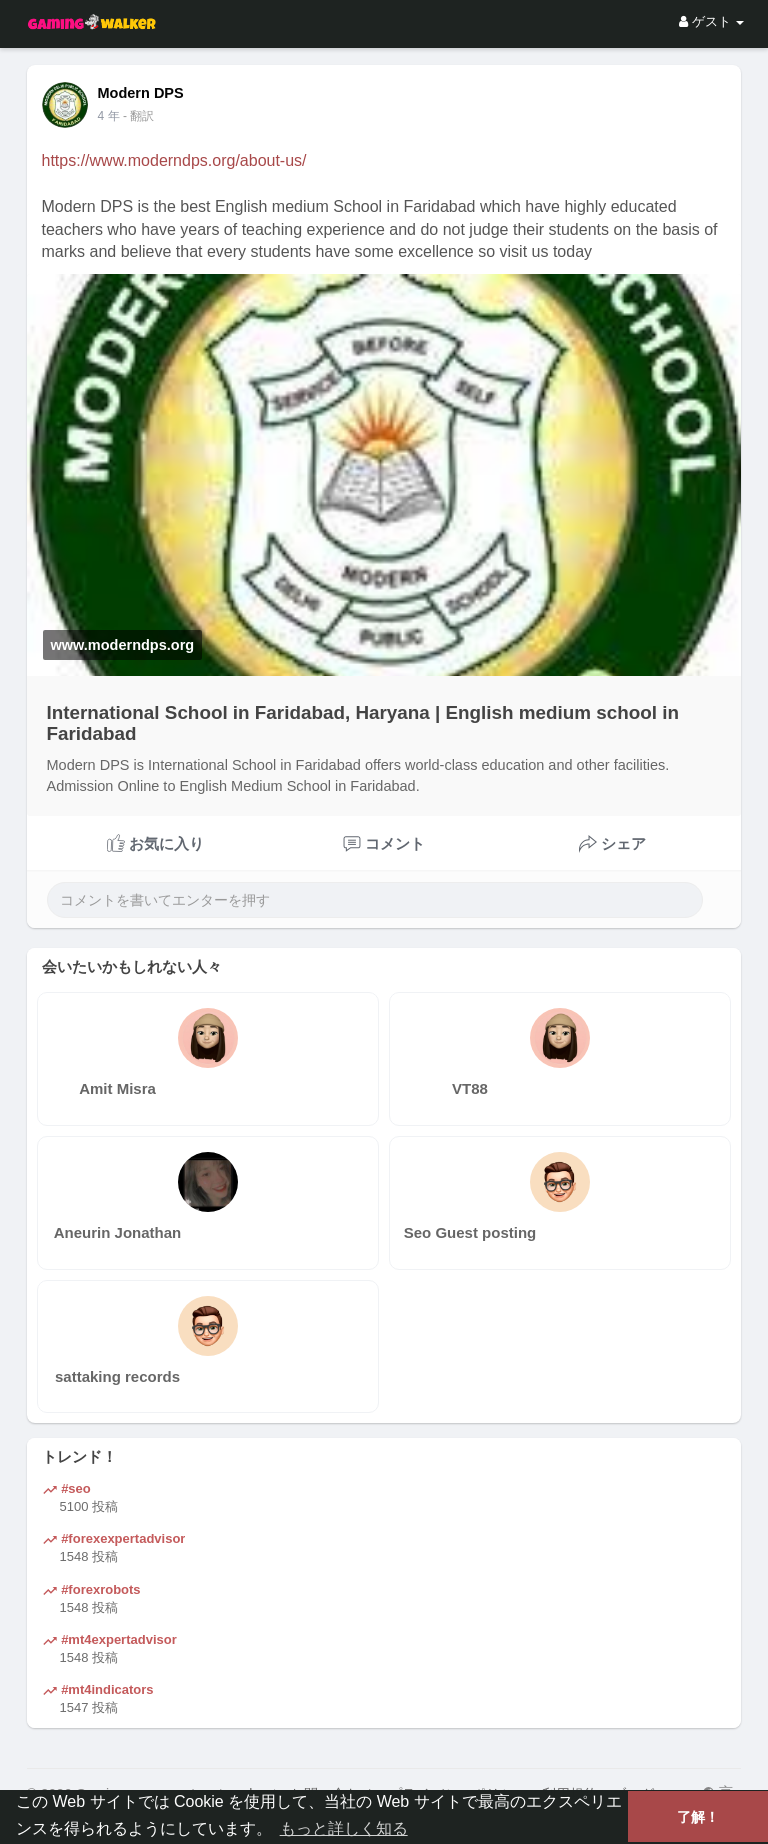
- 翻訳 (138, 116)
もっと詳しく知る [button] (344, 1828)
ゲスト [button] (711, 21)
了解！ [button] (698, 1817)
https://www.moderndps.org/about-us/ (174, 160)
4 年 (109, 116)
